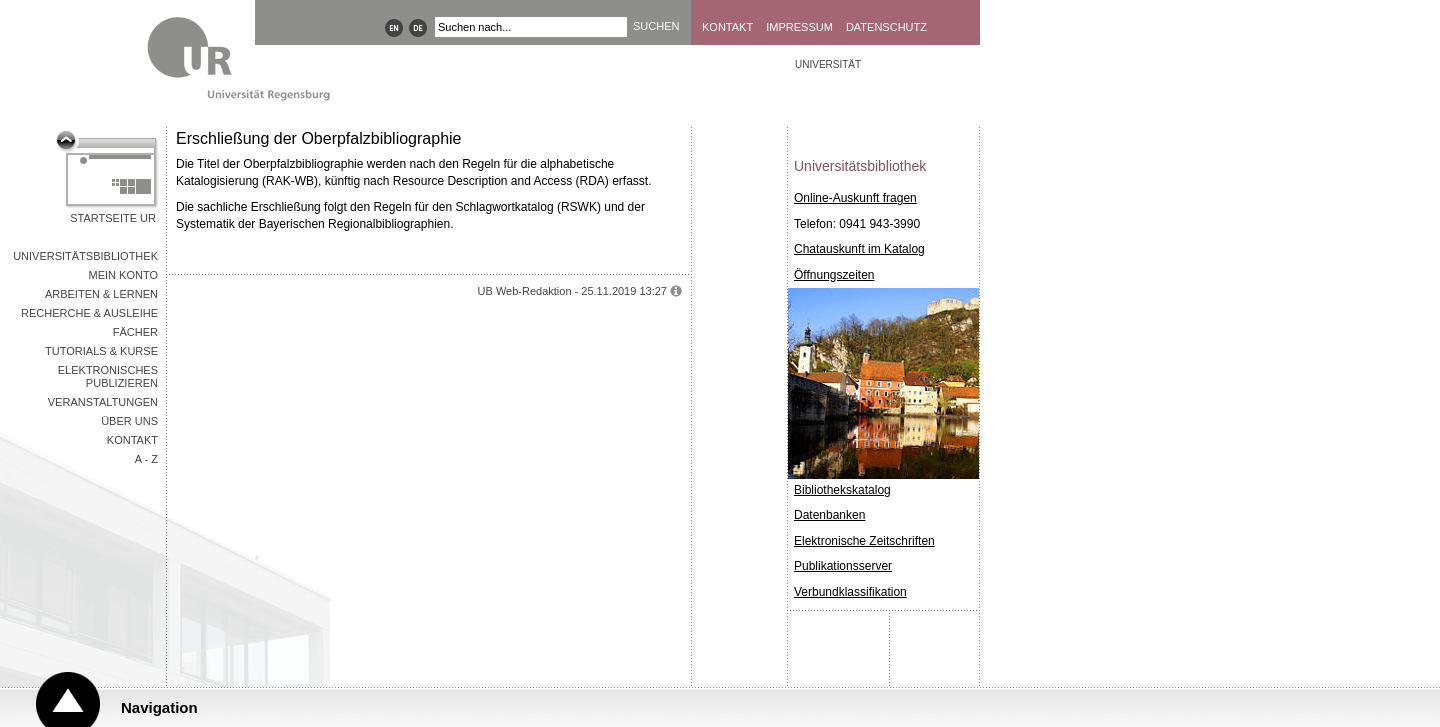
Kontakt (727, 27)
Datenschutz (886, 27)
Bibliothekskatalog (842, 490)
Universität (828, 64)
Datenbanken (829, 515)
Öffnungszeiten (834, 275)
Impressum (799, 27)
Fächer (135, 332)
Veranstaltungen (103, 402)
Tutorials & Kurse (101, 351)
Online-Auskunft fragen (855, 198)
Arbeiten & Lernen (101, 294)
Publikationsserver (843, 566)
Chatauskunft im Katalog (859, 249)
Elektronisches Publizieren (108, 376)
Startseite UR (113, 218)
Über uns (129, 421)
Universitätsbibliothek (85, 256)
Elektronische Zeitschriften (864, 541)
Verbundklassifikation (850, 592)
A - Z (146, 459)
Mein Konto (123, 275)
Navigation (159, 707)
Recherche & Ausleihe (89, 313)
